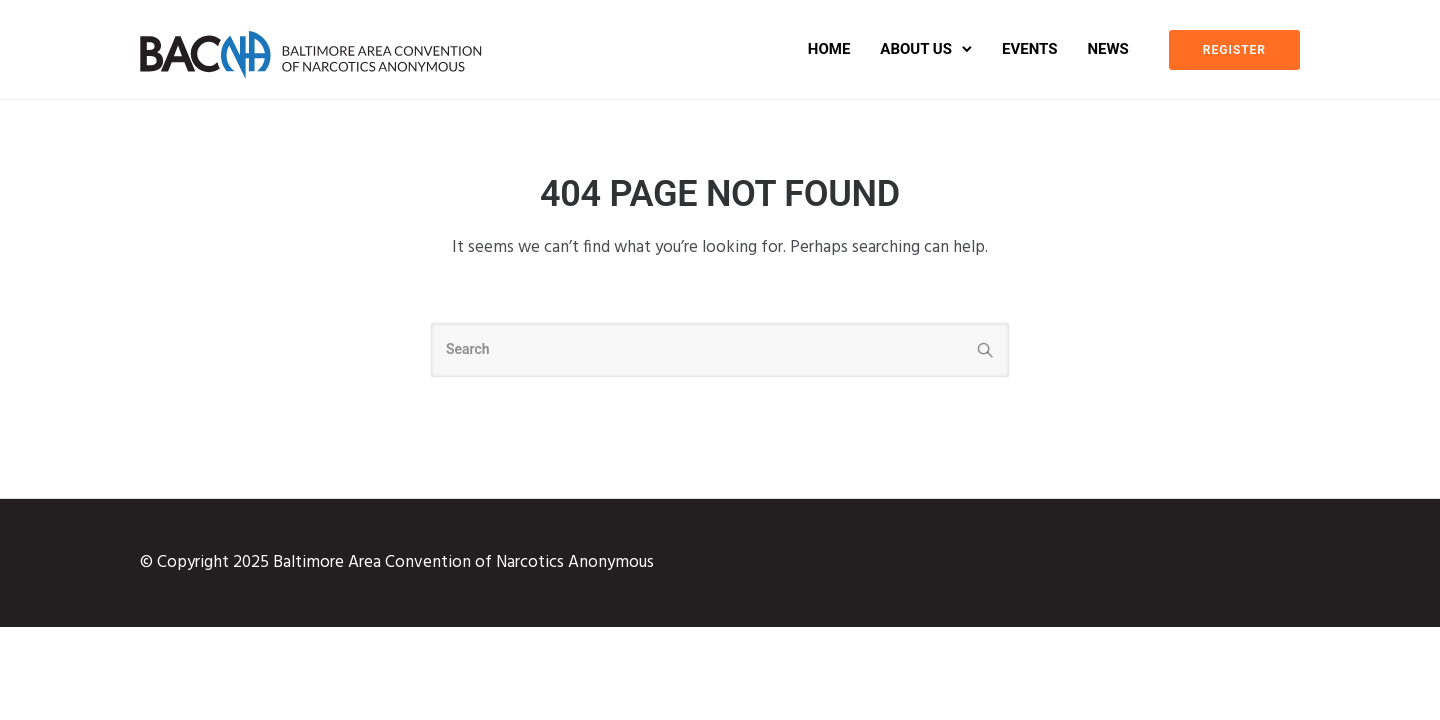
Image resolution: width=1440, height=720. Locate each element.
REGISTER (1234, 50)
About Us (916, 49)
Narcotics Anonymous (575, 562)
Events (1029, 49)
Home (829, 49)
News (1107, 49)
